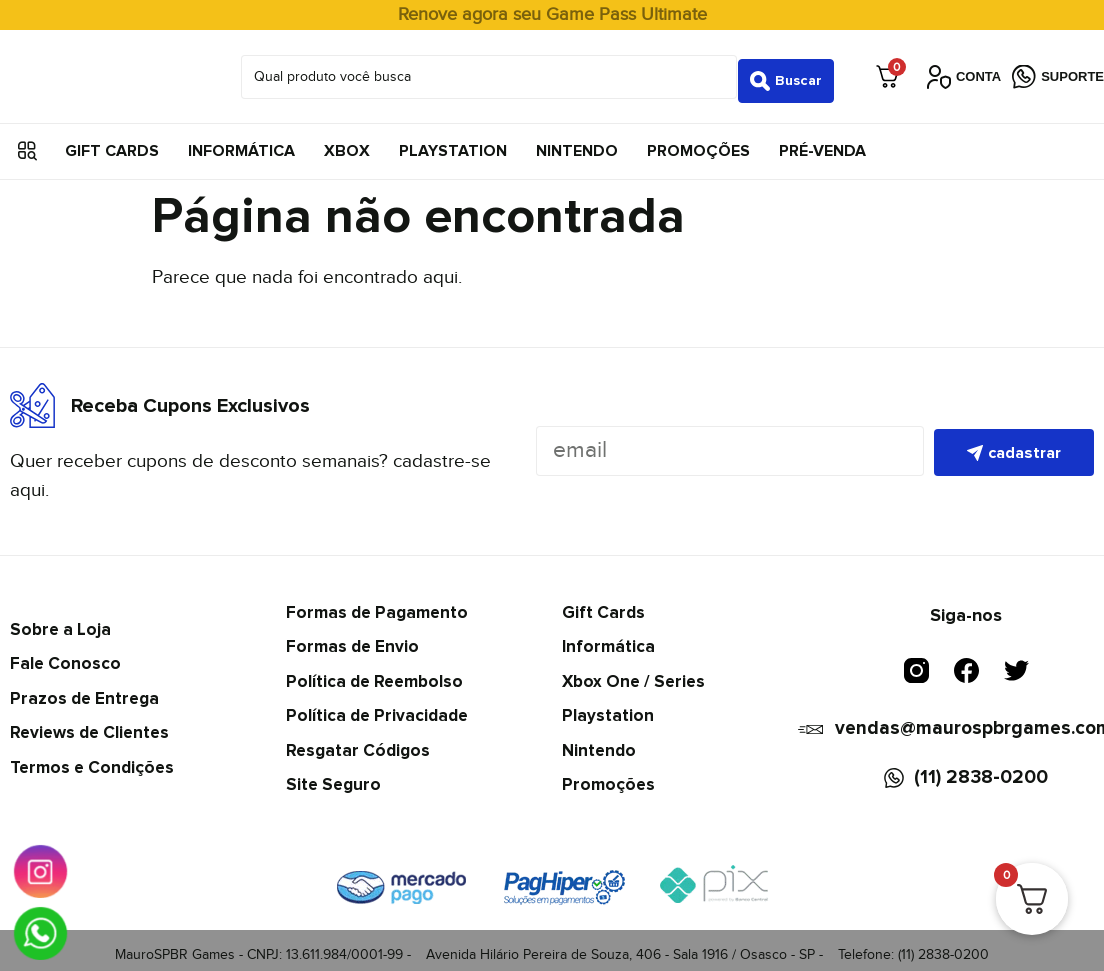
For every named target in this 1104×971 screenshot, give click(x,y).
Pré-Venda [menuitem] (822, 142)
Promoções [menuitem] (698, 142)
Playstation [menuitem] (453, 142)
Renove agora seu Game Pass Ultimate (552, 14)
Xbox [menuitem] (347, 142)
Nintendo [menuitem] (577, 142)
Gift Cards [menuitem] (112, 142)
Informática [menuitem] (241, 142)
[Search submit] (786, 72)
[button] (27, 142)
